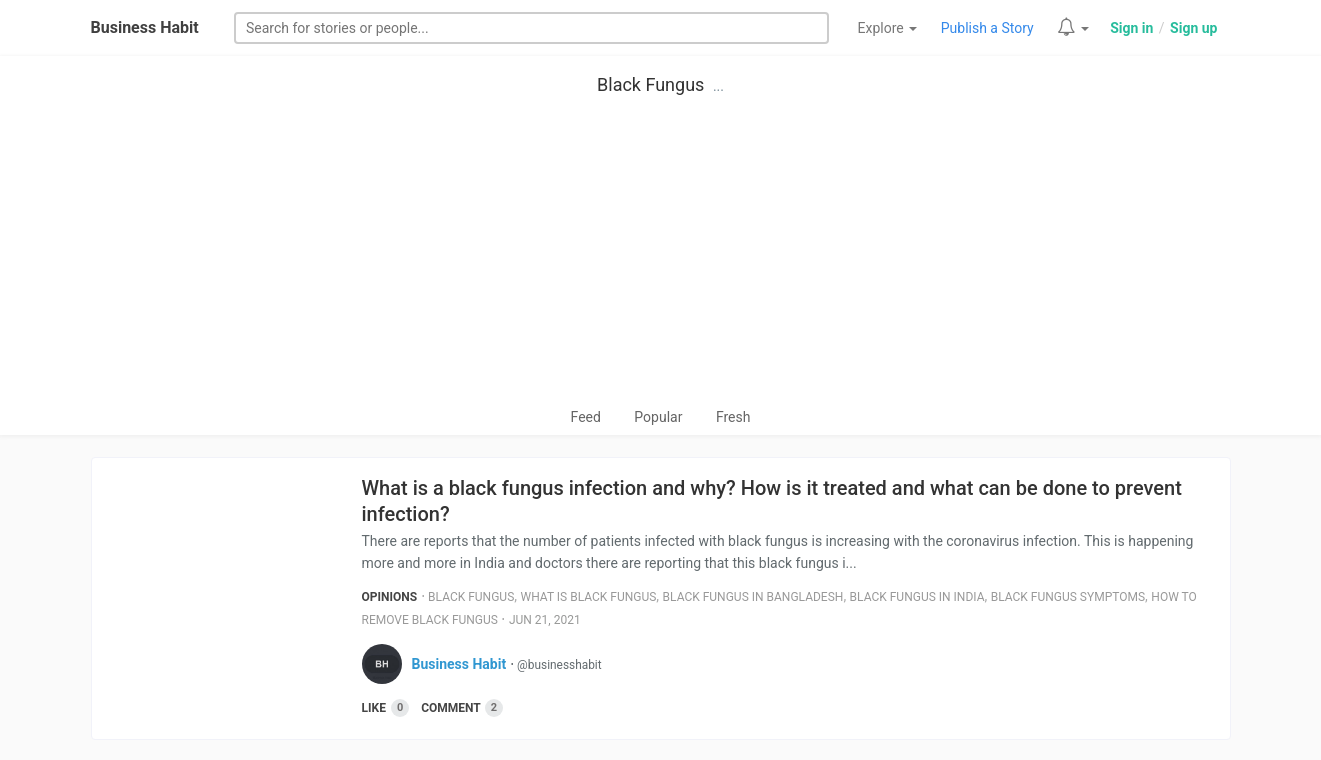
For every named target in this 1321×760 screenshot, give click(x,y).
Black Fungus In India (917, 597)
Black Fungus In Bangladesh (753, 597)
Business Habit (145, 27)
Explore (888, 28)
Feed (586, 417)
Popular (658, 417)
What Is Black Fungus (589, 597)
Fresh (733, 417)
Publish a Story (987, 28)
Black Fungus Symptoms (1068, 597)
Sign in (1131, 28)
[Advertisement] (661, 256)
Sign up (1193, 28)
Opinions (390, 597)
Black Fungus (650, 84)
